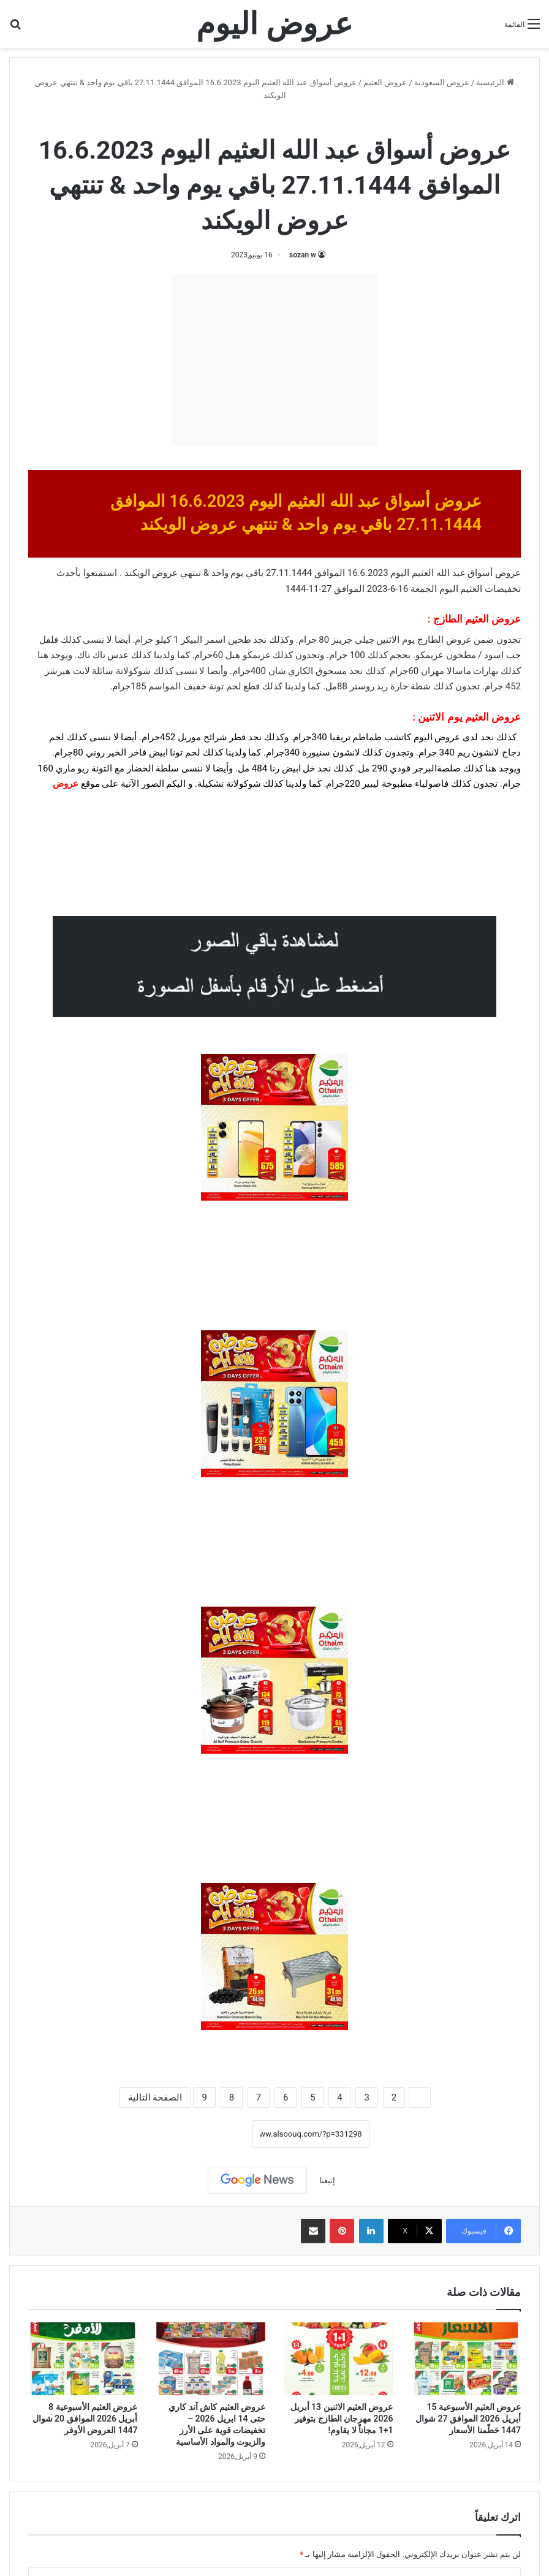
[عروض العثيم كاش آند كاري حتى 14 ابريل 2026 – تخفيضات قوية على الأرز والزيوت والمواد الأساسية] (211, 2358)
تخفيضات (503, 588)
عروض (65, 783)
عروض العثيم (385, 82)
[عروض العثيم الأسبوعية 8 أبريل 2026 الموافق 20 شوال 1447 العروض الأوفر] (83, 2358)
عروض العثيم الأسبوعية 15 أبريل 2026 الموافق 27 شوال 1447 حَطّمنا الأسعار (468, 2418)
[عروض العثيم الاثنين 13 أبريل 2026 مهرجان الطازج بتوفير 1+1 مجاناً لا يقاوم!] (338, 2358)
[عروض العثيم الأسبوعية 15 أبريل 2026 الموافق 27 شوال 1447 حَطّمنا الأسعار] (466, 2358)
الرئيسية (494, 82)
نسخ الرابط (214, 2134)
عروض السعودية (441, 82)
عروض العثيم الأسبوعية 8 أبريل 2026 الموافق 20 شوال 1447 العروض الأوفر (85, 2418)
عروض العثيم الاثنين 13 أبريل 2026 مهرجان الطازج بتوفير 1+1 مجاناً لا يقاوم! (341, 2418)
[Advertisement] (274, 360)
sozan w (302, 255)
